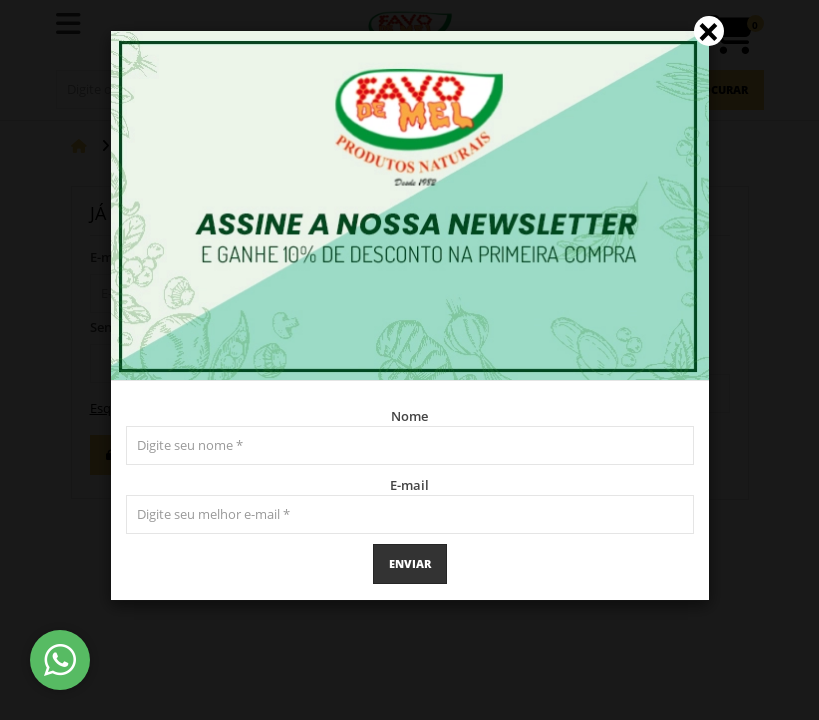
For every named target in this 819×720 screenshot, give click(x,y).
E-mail (409, 485)
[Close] (709, 31)
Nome (409, 416)
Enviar (410, 563)
